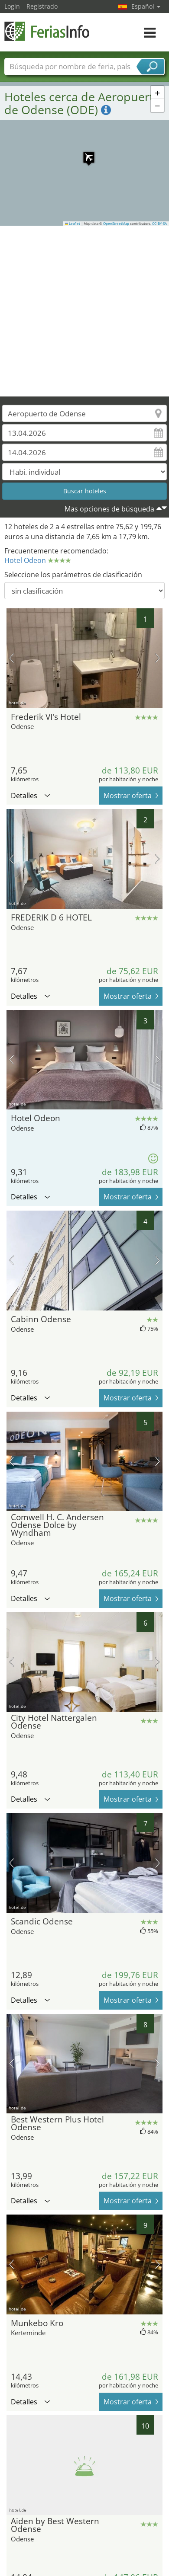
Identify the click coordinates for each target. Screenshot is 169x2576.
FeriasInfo (47, 31)
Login (12, 6)
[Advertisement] (81, 311)
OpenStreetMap (116, 223)
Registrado (42, 6)
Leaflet (73, 223)
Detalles (30, 795)
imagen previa (11, 658)
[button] (84, 153)
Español (145, 6)
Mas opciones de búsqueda (109, 509)
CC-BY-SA (159, 223)
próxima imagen (157, 658)
